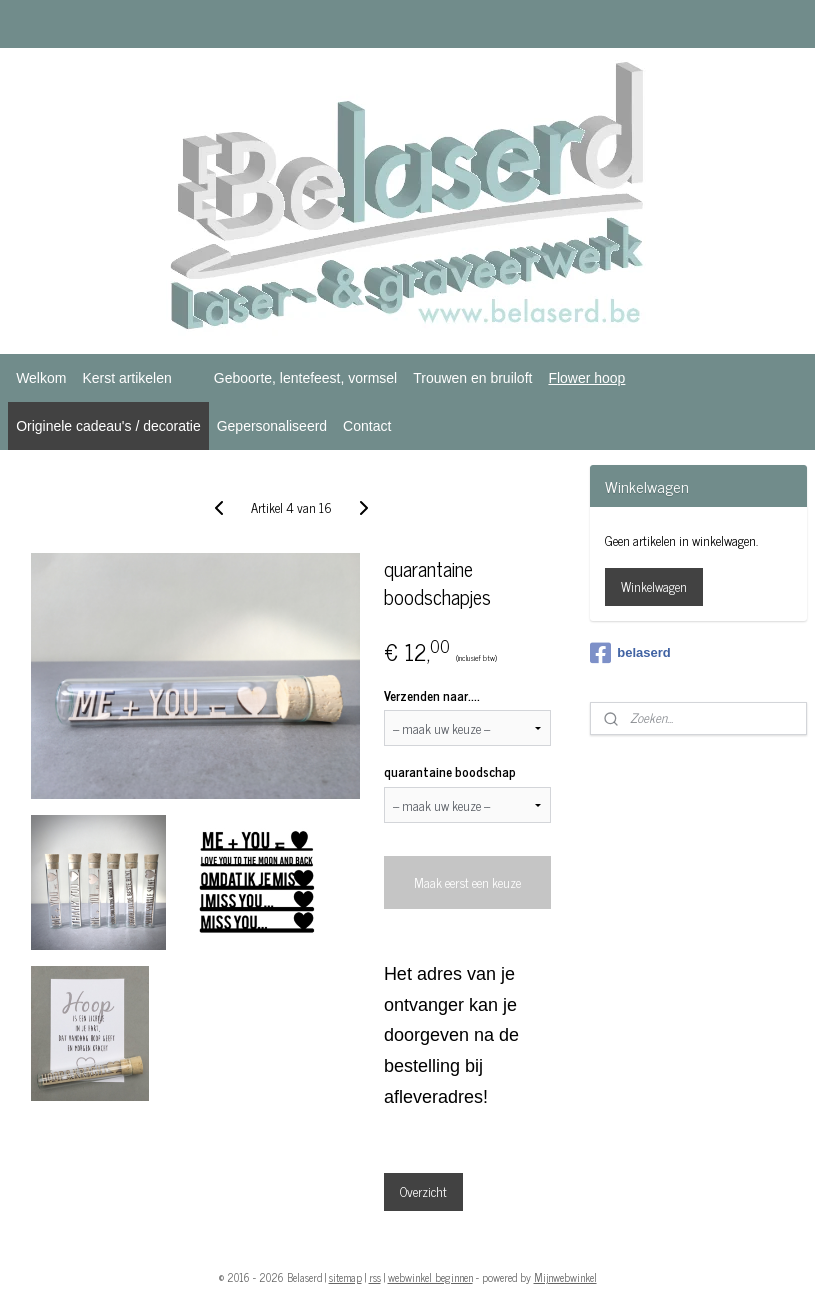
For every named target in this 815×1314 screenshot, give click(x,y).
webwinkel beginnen (430, 1277)
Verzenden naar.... (432, 696)
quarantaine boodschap (450, 772)
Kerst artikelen (126, 378)
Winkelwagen (654, 586)
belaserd (630, 653)
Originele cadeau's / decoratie (108, 426)
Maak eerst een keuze (467, 882)
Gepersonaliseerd (272, 426)
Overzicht (423, 1191)
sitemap (345, 1277)
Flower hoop (586, 378)
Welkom (41, 378)
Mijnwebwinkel (565, 1277)
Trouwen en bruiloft (472, 378)
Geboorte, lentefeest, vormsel (305, 378)
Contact (367, 426)
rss (375, 1277)
